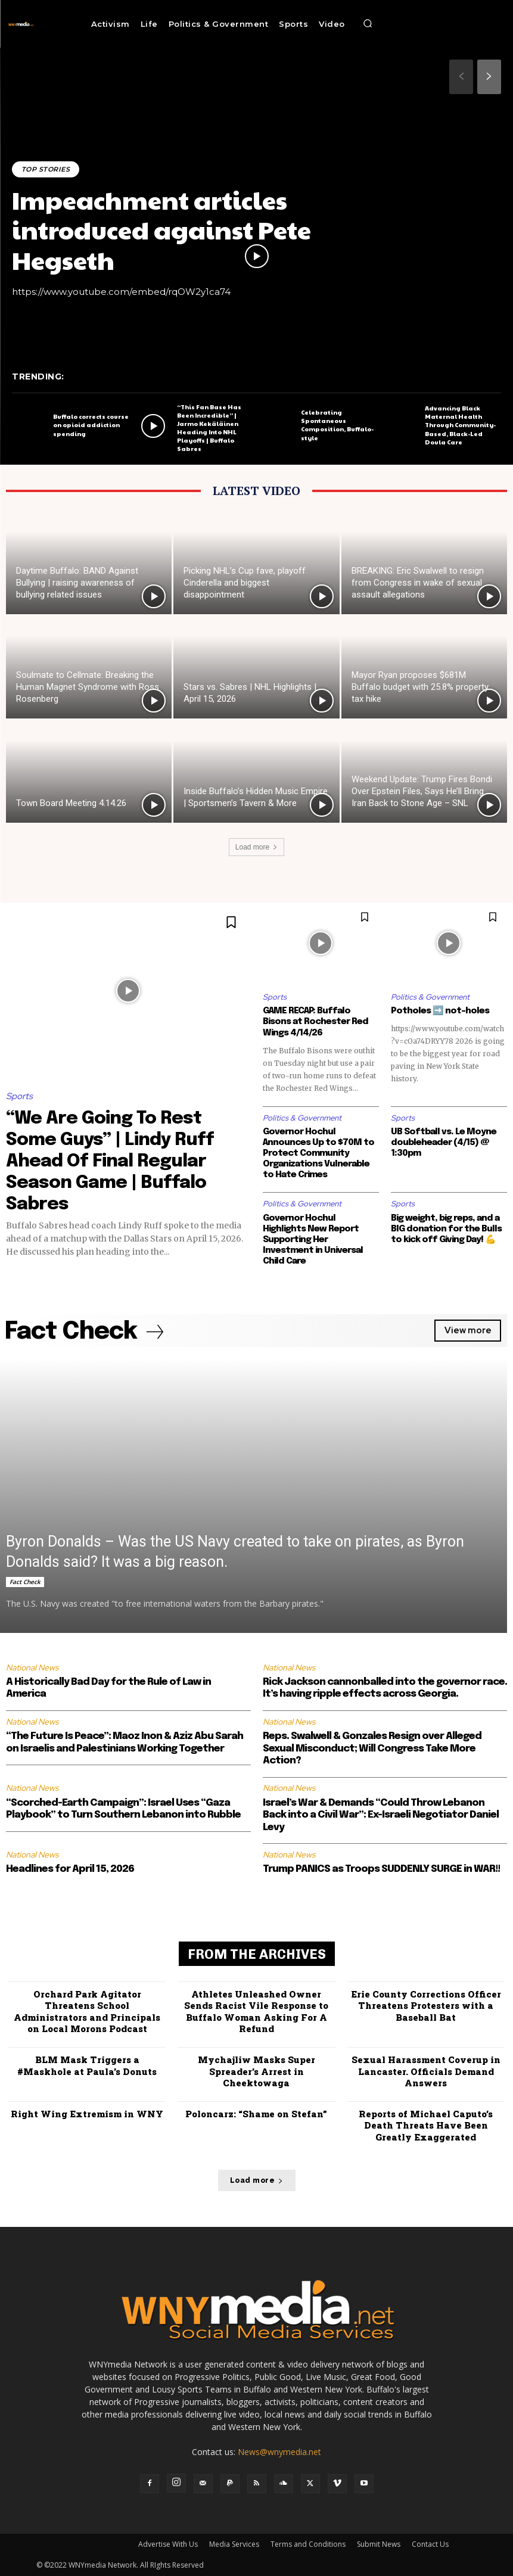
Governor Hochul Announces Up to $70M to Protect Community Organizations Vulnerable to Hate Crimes (318, 1153)
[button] (368, 24)
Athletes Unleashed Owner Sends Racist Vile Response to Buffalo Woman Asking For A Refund (256, 2011)
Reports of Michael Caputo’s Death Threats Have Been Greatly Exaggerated (426, 2124)
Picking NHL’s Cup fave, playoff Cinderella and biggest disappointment (245, 582)
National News (32, 1667)
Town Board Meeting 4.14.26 (71, 803)
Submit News (378, 2544)
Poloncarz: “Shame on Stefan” (256, 2113)
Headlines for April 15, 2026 (70, 1869)
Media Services (234, 2544)
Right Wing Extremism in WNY (87, 2113)
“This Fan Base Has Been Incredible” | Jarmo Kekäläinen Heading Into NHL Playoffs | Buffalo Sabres (209, 428)
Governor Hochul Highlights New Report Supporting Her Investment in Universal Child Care (313, 1240)
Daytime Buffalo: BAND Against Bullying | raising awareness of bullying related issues (77, 582)
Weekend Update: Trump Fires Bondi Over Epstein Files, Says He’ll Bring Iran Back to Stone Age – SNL (422, 791)
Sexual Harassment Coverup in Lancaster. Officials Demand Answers (426, 2071)
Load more (256, 847)
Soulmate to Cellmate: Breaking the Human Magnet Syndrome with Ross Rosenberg (87, 687)
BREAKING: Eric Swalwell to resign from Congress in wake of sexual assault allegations (418, 582)
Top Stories (45, 169)
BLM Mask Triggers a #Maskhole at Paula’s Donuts (87, 2065)
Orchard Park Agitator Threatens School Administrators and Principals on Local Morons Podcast (87, 2011)
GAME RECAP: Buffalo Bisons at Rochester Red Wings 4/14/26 (315, 1021)
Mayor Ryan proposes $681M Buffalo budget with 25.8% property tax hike (420, 687)
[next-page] (489, 77)
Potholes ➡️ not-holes (440, 1011)
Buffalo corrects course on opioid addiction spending (91, 425)
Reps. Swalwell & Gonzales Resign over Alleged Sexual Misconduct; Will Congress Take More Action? (372, 1748)
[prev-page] (461, 77)
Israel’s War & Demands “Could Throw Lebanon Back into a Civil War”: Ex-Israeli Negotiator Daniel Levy (381, 1815)
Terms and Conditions (308, 2544)
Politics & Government (430, 997)
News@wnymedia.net (279, 2451)
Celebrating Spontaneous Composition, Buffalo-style (337, 425)
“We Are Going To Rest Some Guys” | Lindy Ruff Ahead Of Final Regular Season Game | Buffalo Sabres (110, 1161)
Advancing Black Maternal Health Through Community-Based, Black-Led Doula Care (460, 425)
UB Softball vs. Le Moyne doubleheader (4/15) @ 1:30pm (443, 1142)
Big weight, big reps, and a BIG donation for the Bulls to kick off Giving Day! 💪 (446, 1229)
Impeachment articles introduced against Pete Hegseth (161, 229)
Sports (19, 1096)
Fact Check (25, 1581)
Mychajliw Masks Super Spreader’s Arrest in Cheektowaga (256, 2071)
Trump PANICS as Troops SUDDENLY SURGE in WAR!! (381, 1869)
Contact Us (430, 2544)
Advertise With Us (168, 2544)
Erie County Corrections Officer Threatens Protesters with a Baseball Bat (426, 2005)
